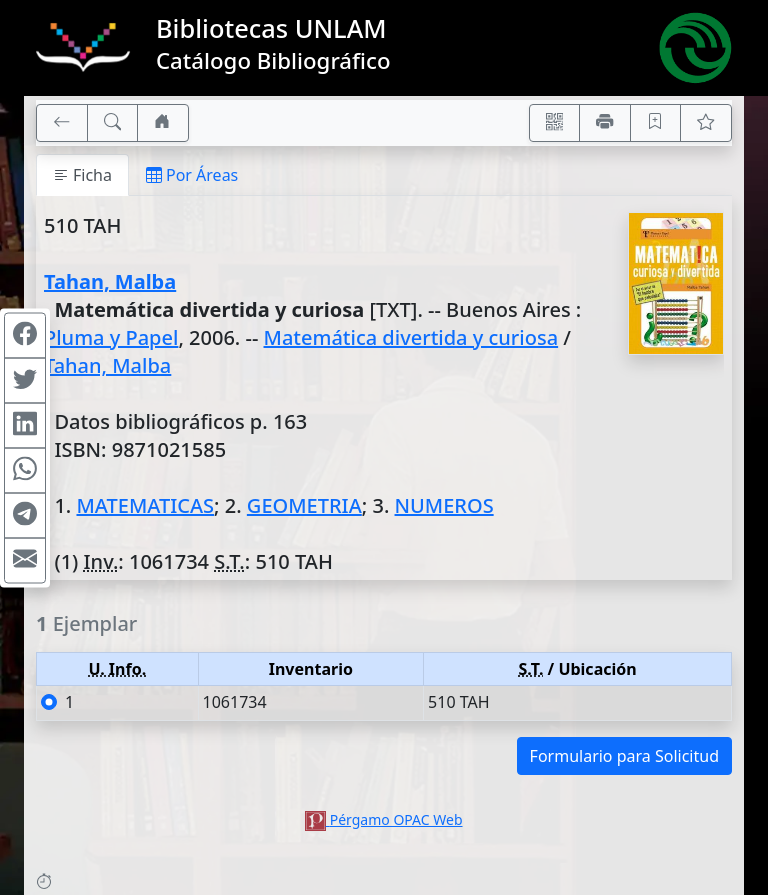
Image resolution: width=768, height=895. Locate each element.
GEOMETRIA (304, 505)
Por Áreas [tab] (192, 175)
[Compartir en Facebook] (25, 335)
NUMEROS (444, 505)
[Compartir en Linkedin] (25, 425)
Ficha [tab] (82, 175)
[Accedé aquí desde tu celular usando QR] (555, 123)
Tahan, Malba (110, 281)
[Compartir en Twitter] (25, 380)
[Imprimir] (605, 123)
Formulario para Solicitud (624, 756)
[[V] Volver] (62, 123)
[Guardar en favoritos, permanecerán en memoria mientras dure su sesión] (656, 123)
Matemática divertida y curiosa (411, 337)
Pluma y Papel (111, 337)
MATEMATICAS (145, 505)
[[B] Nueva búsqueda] (113, 123)
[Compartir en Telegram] (25, 515)
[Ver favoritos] (706, 123)
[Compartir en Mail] (25, 560)
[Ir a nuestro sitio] (163, 123)
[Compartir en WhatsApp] (25, 470)
